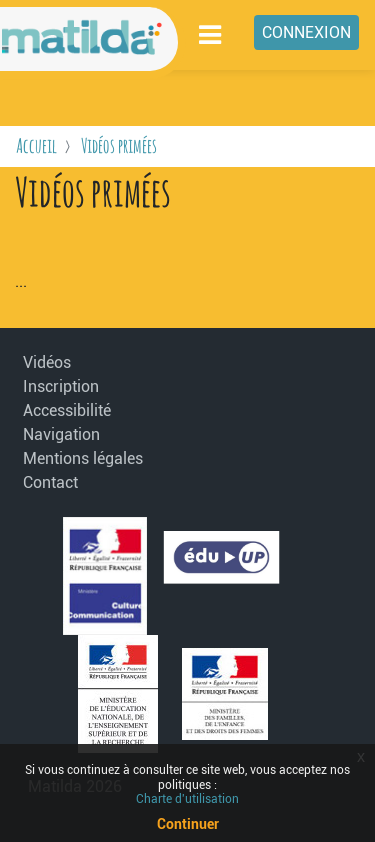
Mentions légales (72, 458)
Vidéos (47, 362)
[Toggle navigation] (211, 34)
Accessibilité (67, 410)
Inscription (61, 386)
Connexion (306, 32)
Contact (50, 482)
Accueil (36, 145)
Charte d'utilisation (187, 799)
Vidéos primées (119, 145)
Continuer (188, 824)
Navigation (61, 434)
